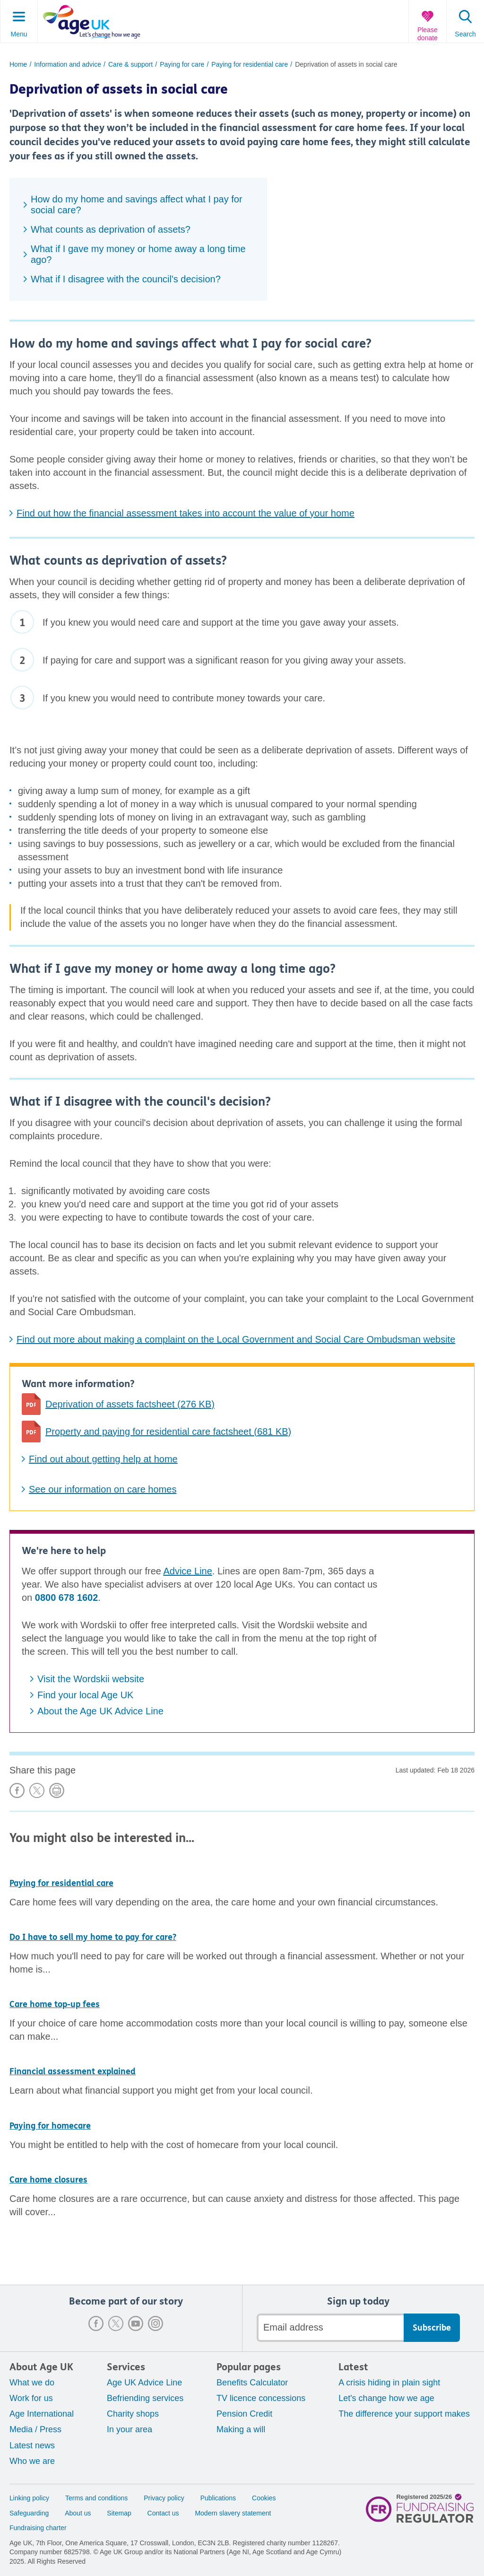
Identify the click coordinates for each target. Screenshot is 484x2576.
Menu (18, 34)
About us (78, 2513)
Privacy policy (164, 2498)
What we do (31, 2382)
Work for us (31, 2398)
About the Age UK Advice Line (100, 1711)
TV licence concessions (260, 2398)
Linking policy (29, 2498)
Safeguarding (29, 2513)
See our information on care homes (102, 1489)
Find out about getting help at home (103, 1459)
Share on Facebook (17, 1790)
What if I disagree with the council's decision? (126, 279)
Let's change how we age (386, 2398)
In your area (129, 2429)
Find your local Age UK (85, 1695)
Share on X (36, 1790)
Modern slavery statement (233, 2513)
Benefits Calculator (252, 2382)
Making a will (240, 2429)
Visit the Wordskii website (90, 1679)
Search (465, 34)
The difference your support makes (404, 2414)
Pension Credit (244, 2414)
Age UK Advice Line (144, 2382)
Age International (41, 2414)
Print (56, 1790)
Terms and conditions (96, 2498)
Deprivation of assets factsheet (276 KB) (130, 1404)
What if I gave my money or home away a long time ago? (138, 254)
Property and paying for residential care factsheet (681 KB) (168, 1431)
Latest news (32, 2445)
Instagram (155, 2323)
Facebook (96, 2323)
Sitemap (119, 2513)
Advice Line (187, 1571)
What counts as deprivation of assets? (110, 229)
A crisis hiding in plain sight (389, 2382)
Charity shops (133, 2414)
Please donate (427, 34)
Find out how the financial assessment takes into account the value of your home (185, 513)
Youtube (135, 2323)
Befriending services (145, 2398)
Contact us (163, 2513)
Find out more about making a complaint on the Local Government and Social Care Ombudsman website (236, 1339)
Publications (218, 2498)
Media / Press (35, 2429)
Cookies (264, 2498)
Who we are (32, 2461)
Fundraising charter (38, 2528)
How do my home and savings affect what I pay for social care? (136, 204)
